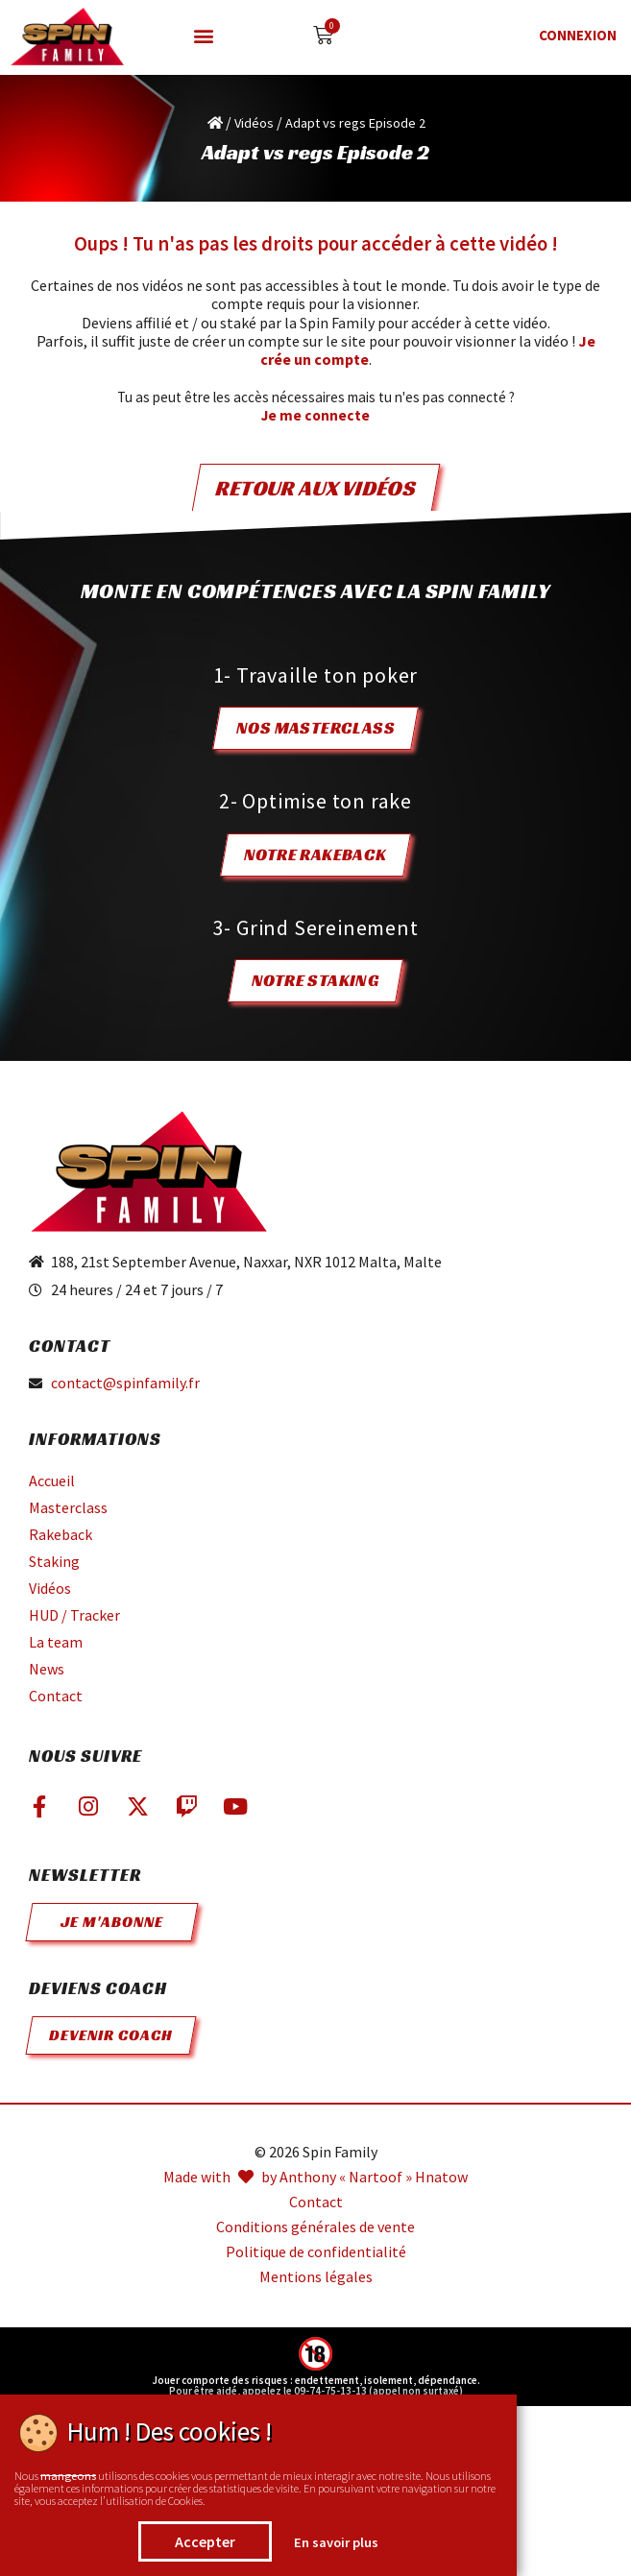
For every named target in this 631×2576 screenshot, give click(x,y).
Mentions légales (316, 2277)
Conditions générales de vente (315, 2227)
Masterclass (68, 1507)
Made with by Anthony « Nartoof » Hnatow (315, 2177)
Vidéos (254, 123)
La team (56, 1641)
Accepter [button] (205, 2541)
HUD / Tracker (74, 1615)
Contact (56, 1695)
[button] (203, 35)
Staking (54, 1561)
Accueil (52, 1480)
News (46, 1668)
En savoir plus (336, 2542)
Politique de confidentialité (316, 2252)
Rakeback (60, 1534)
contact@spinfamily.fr (125, 1383)
